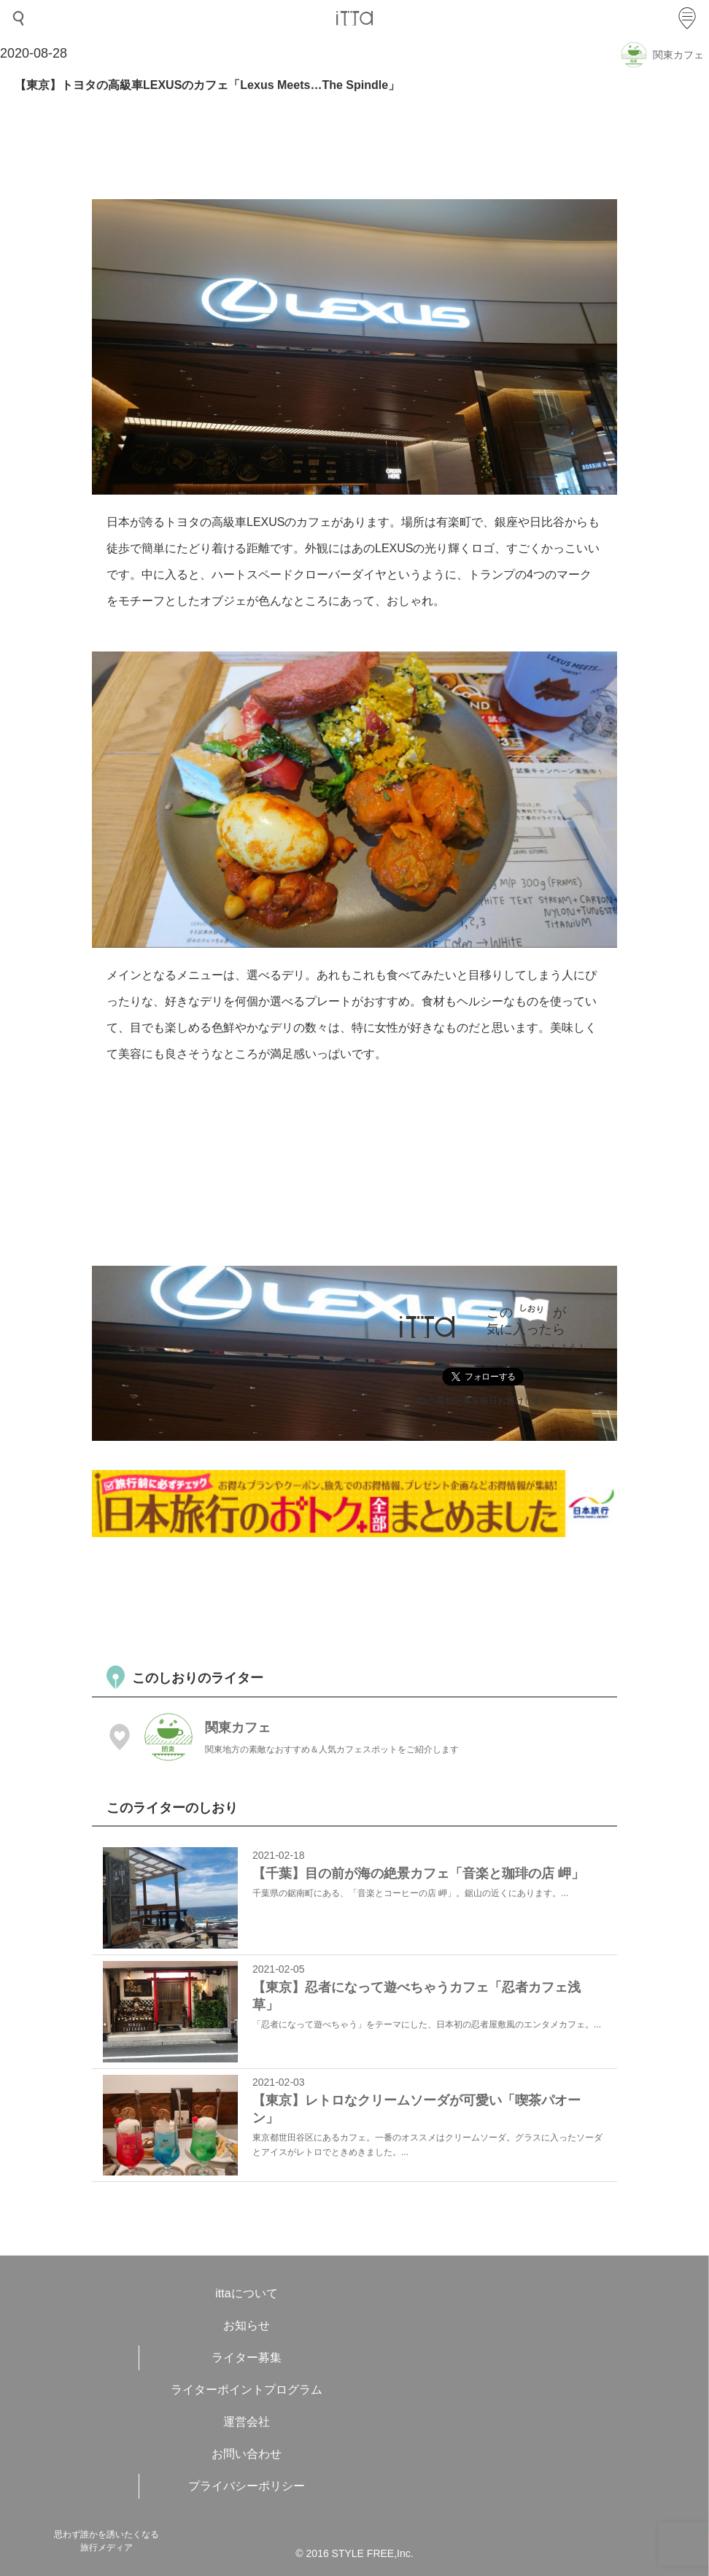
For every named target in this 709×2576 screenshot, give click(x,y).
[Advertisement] (357, 1599)
